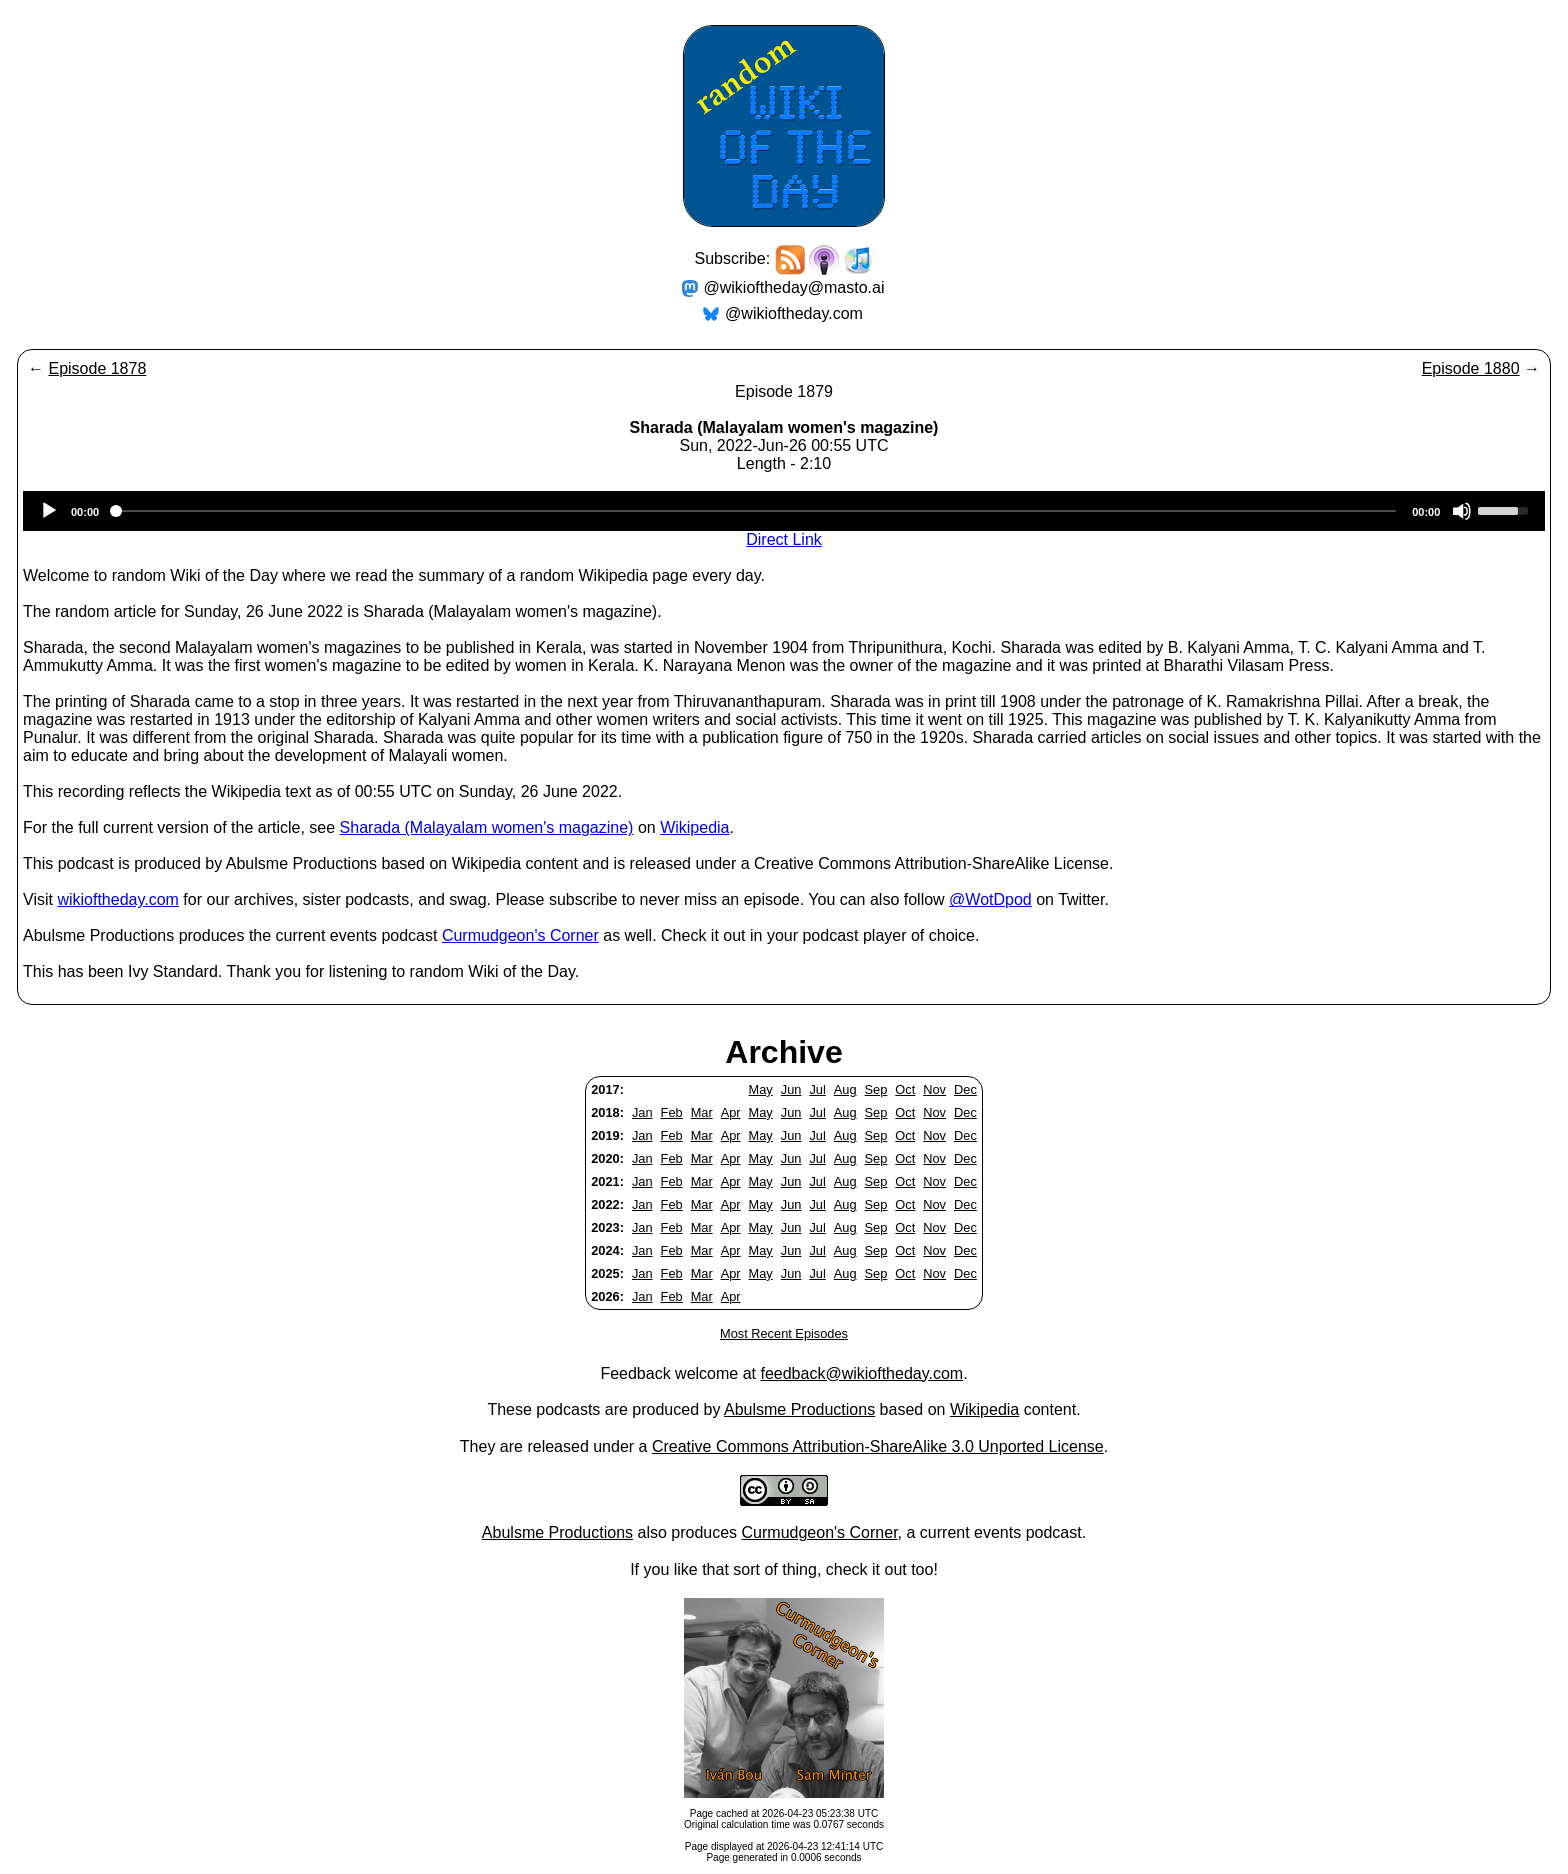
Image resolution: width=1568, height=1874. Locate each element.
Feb (672, 1112)
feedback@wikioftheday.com (861, 1373)
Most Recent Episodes (784, 1333)
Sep (876, 1089)
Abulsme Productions (799, 1409)
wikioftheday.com (118, 899)
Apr (731, 1112)
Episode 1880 (1471, 368)
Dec (965, 1089)
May (761, 1089)
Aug (845, 1089)
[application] (784, 511)
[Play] (49, 511)
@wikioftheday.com (794, 313)
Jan (642, 1112)
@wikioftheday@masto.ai (794, 287)
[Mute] (1462, 511)
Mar (702, 1112)
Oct (905, 1089)
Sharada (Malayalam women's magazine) (487, 827)
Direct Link (784, 539)
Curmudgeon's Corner (520, 935)
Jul (817, 1089)
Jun (791, 1089)
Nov (934, 1089)
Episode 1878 (97, 368)
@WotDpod (990, 899)
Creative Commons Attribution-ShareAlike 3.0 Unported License (878, 1446)
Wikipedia (694, 827)
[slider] (755, 511)
